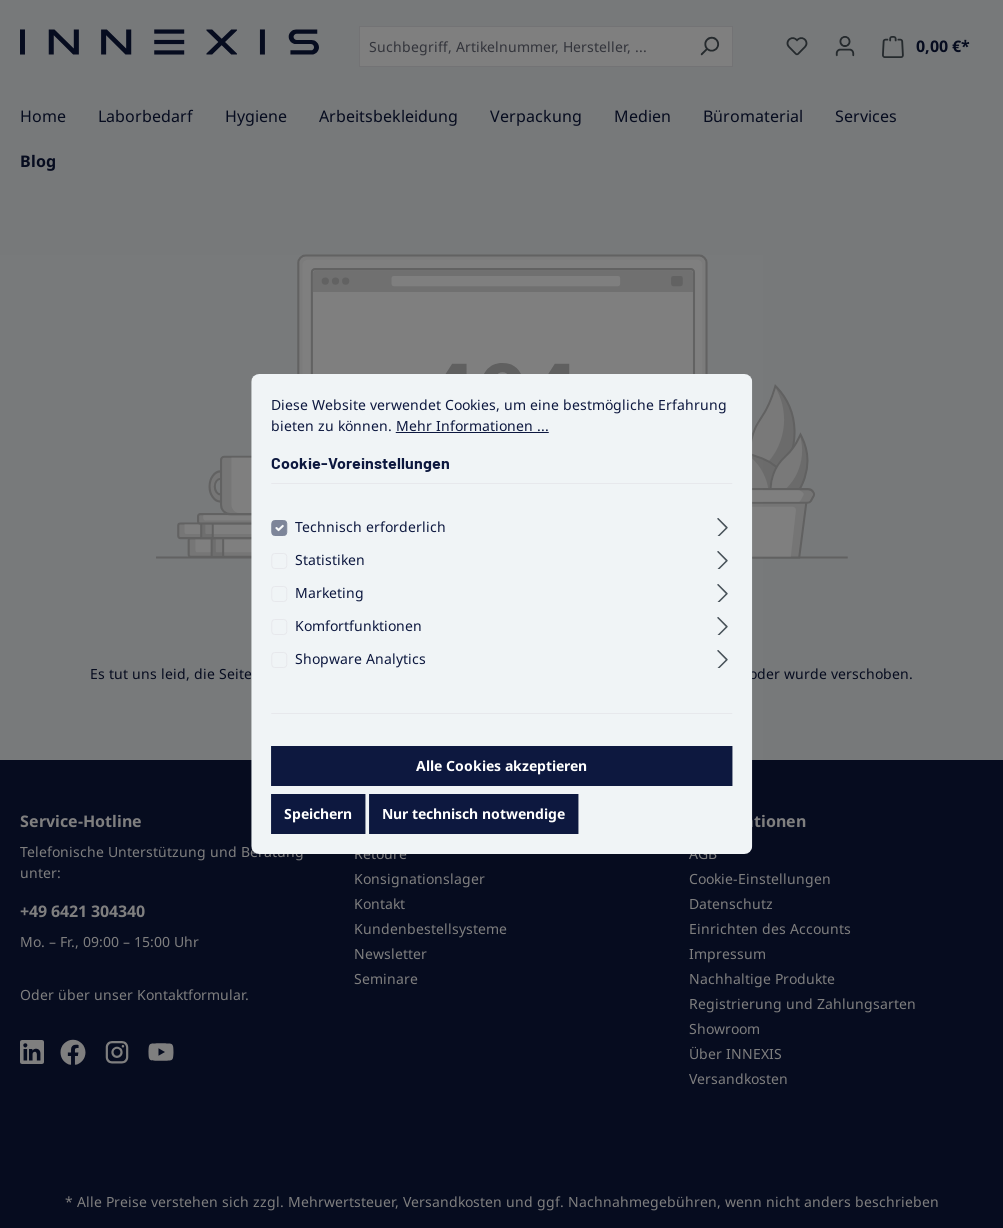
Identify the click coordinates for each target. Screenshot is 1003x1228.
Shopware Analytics (360, 677)
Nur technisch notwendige (473, 832)
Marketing (329, 611)
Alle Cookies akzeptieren (501, 784)
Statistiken (330, 578)
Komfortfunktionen (358, 644)
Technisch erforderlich (370, 545)
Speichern (318, 832)
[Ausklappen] (722, 543)
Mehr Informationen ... (472, 444)
